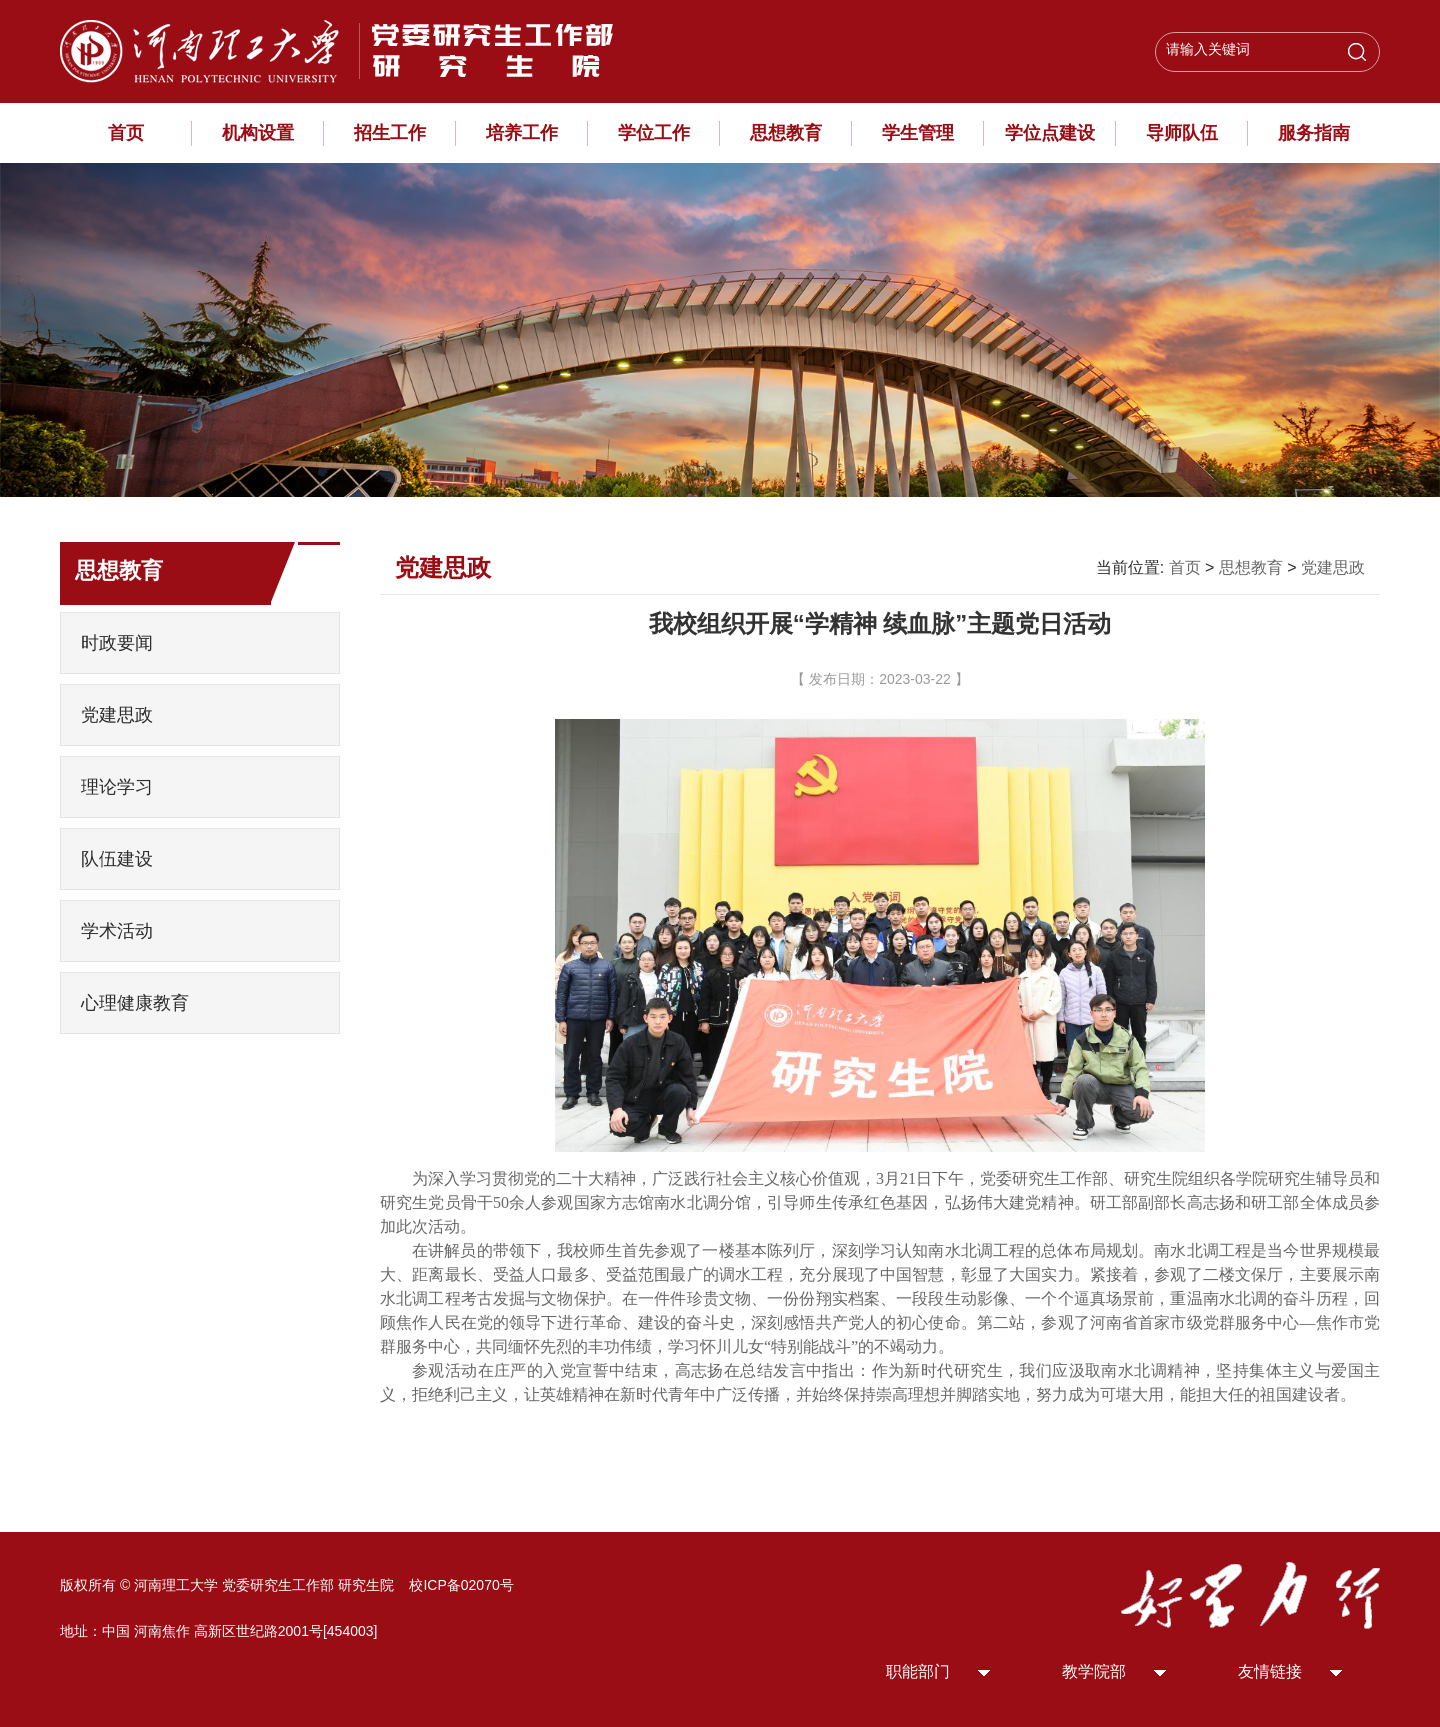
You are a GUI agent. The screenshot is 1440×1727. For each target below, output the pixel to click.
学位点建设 (1050, 133)
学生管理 (918, 133)
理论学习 (117, 787)
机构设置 (258, 133)
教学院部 (1094, 1671)
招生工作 (390, 133)
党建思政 (117, 715)
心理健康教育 (135, 1003)
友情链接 (1270, 1671)
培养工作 (522, 133)
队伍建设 (117, 859)
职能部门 (918, 1671)
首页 (126, 133)
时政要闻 (117, 643)
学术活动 (117, 931)
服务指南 (1314, 133)
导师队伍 (1182, 133)
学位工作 (654, 133)
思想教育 (786, 133)
